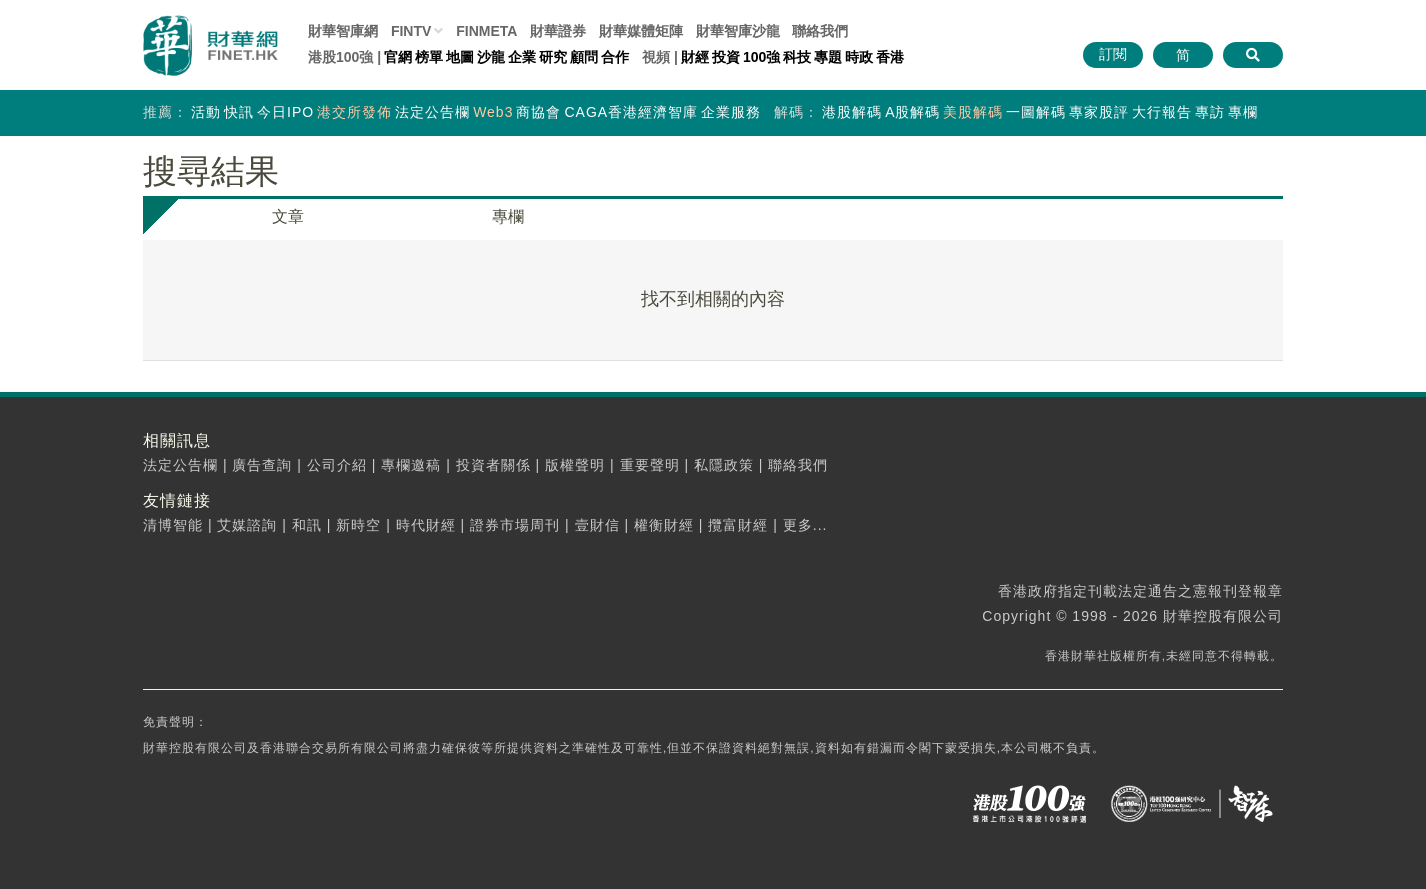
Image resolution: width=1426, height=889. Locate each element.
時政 (859, 57)
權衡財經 (664, 525)
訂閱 (1113, 54)
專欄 (1243, 112)
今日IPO (285, 112)
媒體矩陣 (641, 31)
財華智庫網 (343, 31)
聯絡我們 (820, 31)
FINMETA (486, 31)
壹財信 (597, 525)
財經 (695, 57)
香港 (890, 57)
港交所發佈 (354, 112)
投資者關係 (493, 465)
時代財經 (426, 525)
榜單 (429, 57)
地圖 (460, 57)
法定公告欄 (432, 112)
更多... (805, 525)
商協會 (538, 112)
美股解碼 (973, 112)
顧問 (584, 57)
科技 (797, 57)
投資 (726, 57)
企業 (522, 57)
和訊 (307, 525)
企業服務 (731, 112)
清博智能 (173, 525)
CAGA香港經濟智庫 (631, 112)
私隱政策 (724, 465)
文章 (288, 216)
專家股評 (1099, 112)
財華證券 (558, 31)
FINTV (411, 31)
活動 (206, 112)
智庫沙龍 (738, 31)
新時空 (358, 525)
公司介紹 (337, 465)
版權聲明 (575, 465)
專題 (828, 57)
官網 (398, 57)
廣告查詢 (262, 465)
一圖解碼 (1036, 112)
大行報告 (1162, 112)
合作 (615, 57)
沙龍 (491, 57)
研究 (553, 57)
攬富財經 (738, 525)
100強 (761, 57)
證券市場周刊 (515, 525)
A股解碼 (912, 112)
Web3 (493, 112)
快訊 (239, 112)
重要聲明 (650, 465)
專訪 (1210, 112)
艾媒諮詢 (247, 525)
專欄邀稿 (411, 465)
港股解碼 (852, 112)
